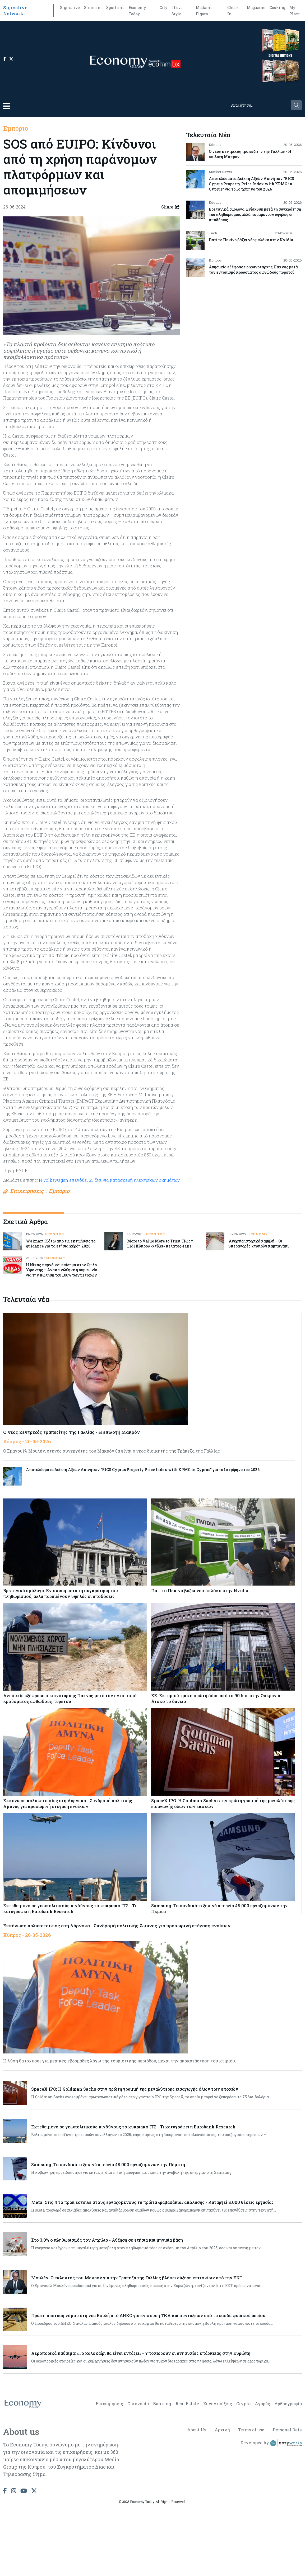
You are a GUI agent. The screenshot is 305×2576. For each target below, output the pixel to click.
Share (170, 207)
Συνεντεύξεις (217, 2403)
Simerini (93, 7)
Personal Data (287, 2429)
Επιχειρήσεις (109, 2403)
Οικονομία (138, 2403)
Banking (162, 2403)
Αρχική (221, 2429)
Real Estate (187, 2403)
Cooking (277, 7)
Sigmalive (70, 7)
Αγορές (262, 2403)
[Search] (258, 105)
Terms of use (251, 2429)
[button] (6, 106)
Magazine (256, 7)
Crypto (243, 2403)
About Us (195, 2429)
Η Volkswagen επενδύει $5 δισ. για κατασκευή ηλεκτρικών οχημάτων (109, 1180)
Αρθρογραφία (288, 2403)
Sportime (115, 7)
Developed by (271, 2443)
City (163, 7)
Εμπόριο (16, 128)
